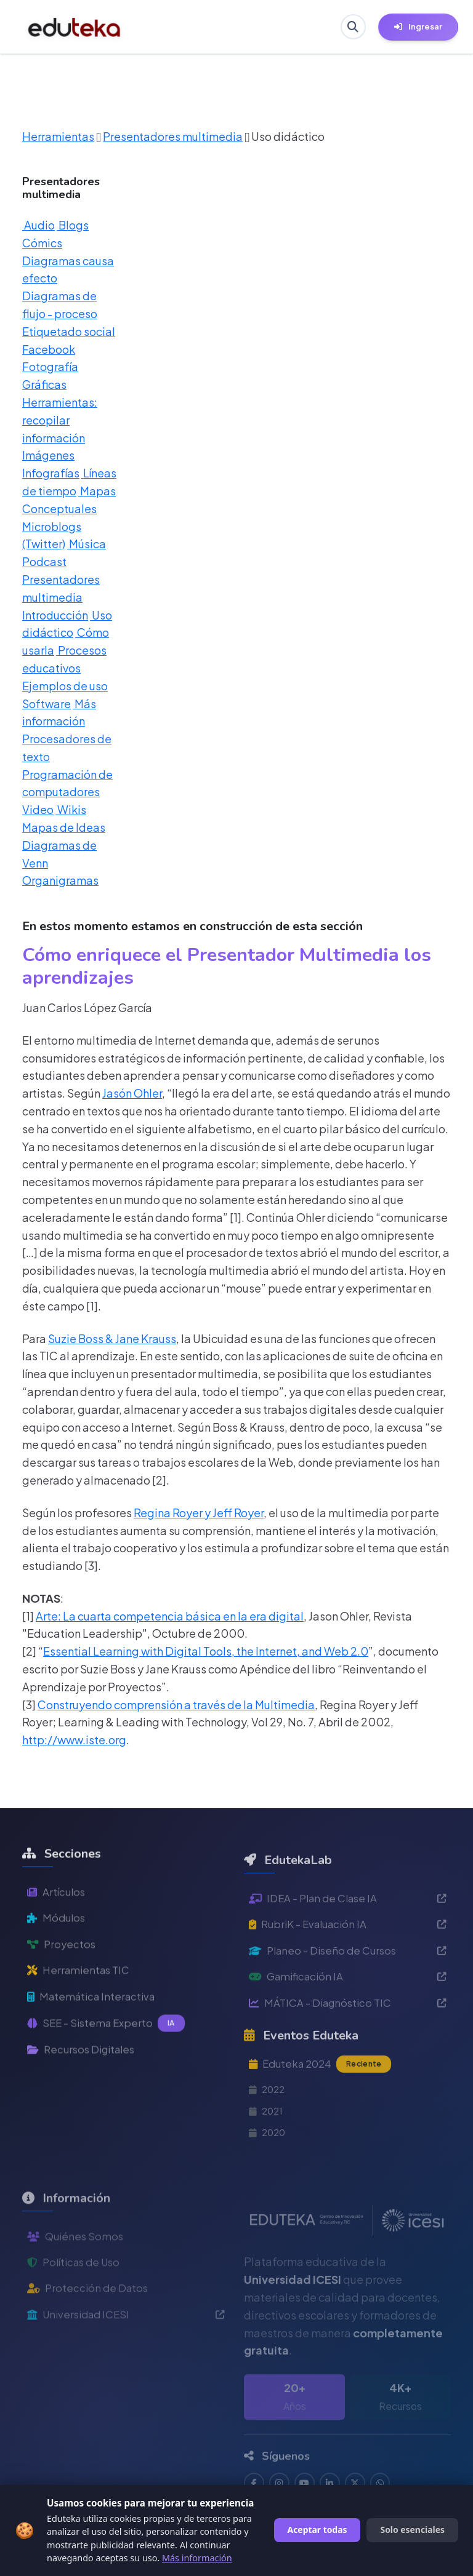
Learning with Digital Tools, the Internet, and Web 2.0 (229, 1651)
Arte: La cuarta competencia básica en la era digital (170, 1616)
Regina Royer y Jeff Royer (199, 1512)
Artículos (57, 1922)
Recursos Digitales (84, 2087)
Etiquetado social (68, 331)
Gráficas (44, 384)
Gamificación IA (347, 2018)
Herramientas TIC (81, 2004)
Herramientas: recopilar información (59, 420)
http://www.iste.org (74, 1740)
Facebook (48, 349)
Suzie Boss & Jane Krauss (112, 1338)
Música (86, 543)
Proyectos (62, 1976)
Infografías (50, 473)
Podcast (44, 561)
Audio (38, 225)
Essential (67, 1651)
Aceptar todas (317, 2529)
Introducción (55, 615)
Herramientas (58, 136)
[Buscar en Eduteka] (351, 27)
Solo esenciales (412, 2529)
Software (46, 703)
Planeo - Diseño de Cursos (347, 1991)
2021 (267, 2157)
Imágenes (48, 455)
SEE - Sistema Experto (108, 2059)
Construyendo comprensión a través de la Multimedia (176, 1704)
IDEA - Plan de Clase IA (347, 1935)
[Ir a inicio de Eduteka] (74, 27)
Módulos (57, 1949)
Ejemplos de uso (65, 686)
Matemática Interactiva (95, 2032)
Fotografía (50, 366)
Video (38, 809)
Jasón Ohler (132, 1093)
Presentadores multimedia (173, 136)
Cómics (42, 243)
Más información (197, 2558)
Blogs (73, 225)
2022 (268, 2134)
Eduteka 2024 (323, 2108)
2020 (268, 2181)
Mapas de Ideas (63, 827)
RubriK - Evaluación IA (347, 1963)
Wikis (70, 809)
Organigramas (60, 880)
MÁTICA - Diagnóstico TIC (347, 2046)
